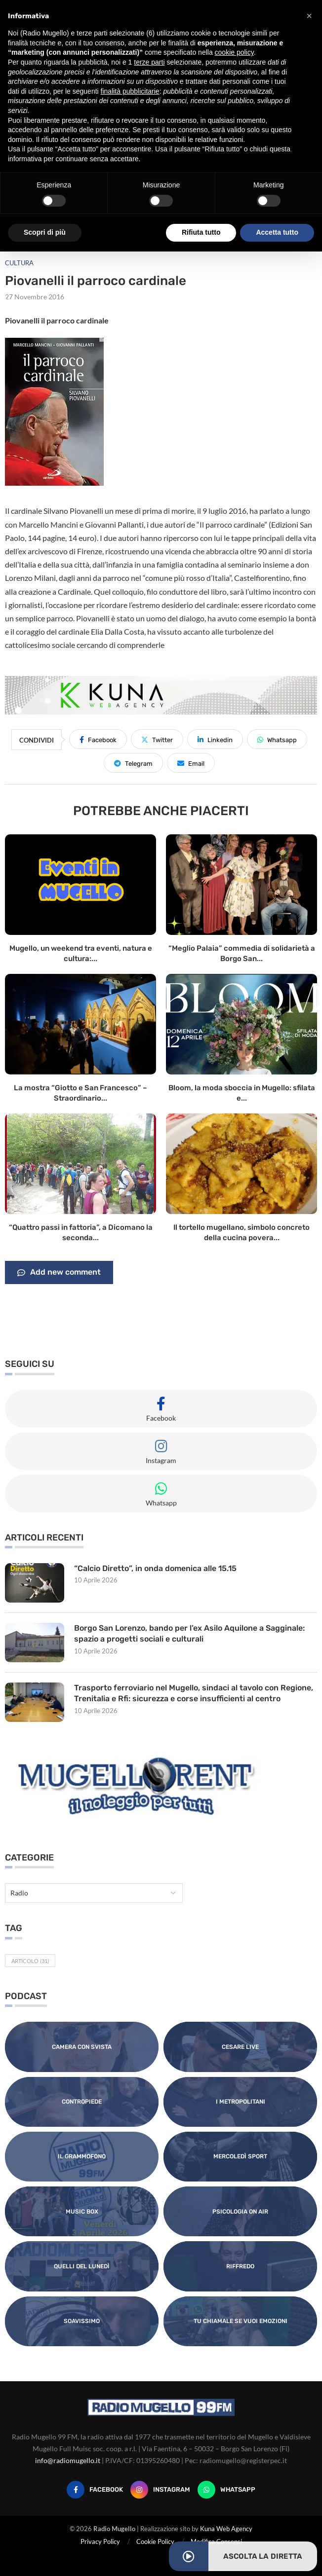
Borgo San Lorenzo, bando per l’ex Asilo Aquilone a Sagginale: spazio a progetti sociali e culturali (189, 1633)
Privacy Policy (100, 2541)
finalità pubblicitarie (130, 91)
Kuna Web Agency (226, 2529)
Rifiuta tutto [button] (201, 232)
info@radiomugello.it (67, 2460)
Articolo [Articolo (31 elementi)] (30, 1961)
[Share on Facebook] (98, 739)
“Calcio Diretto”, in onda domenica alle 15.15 (155, 1568)
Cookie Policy (155, 2541)
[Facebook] (95, 2490)
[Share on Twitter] (157, 739)
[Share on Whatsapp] (277, 739)
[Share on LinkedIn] (215, 739)
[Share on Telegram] (133, 763)
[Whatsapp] (226, 2490)
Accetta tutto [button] (277, 232)
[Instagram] (160, 2490)
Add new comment (59, 1272)
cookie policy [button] (234, 52)
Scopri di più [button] (45, 232)
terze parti (149, 62)
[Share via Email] (191, 763)
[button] (309, 16)
